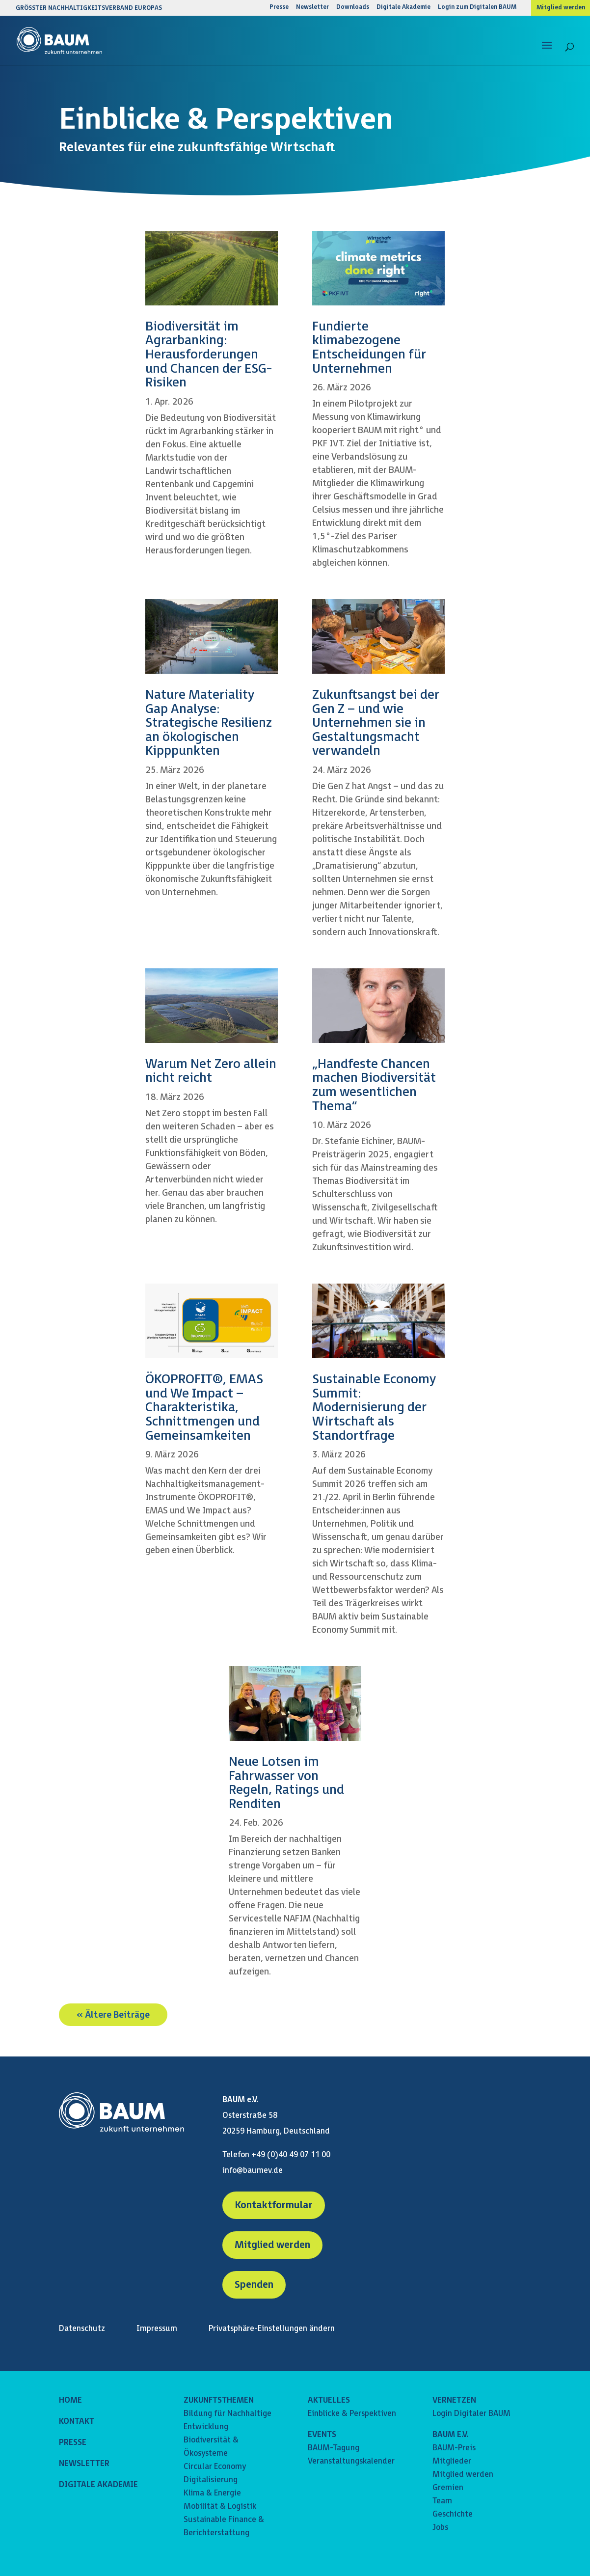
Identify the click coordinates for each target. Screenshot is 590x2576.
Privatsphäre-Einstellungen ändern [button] (272, 2328)
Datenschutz (82, 2328)
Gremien (447, 2488)
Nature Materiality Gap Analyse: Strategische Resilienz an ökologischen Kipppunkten (208, 723)
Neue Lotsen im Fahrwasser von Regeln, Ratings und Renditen (286, 1783)
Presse (279, 7)
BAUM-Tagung (333, 2448)
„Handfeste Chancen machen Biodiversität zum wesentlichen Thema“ (374, 1085)
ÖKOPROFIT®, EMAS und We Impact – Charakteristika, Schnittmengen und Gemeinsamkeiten (204, 1407)
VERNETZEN (454, 2400)
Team (442, 2501)
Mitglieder (451, 2461)
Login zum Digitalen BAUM (477, 7)
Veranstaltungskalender (351, 2461)
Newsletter (312, 7)
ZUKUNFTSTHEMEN (219, 2400)
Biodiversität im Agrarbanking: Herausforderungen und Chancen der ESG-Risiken (208, 354)
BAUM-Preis (454, 2448)
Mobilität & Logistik (220, 2506)
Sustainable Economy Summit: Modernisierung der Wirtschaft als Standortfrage (374, 1407)
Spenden (254, 2285)
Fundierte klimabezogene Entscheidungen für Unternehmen (369, 348)
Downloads (352, 7)
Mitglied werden (560, 8)
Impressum (156, 2328)
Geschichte (452, 2514)
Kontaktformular (274, 2205)
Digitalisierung (211, 2480)
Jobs (440, 2527)
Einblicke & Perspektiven (352, 2413)
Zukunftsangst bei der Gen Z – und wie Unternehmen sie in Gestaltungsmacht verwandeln (375, 723)
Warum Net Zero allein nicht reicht (210, 1071)
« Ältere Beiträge (113, 2014)
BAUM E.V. (450, 2434)
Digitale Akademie (403, 7)
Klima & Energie (212, 2493)
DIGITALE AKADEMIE (98, 2485)
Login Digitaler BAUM (471, 2413)
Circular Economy (215, 2466)
